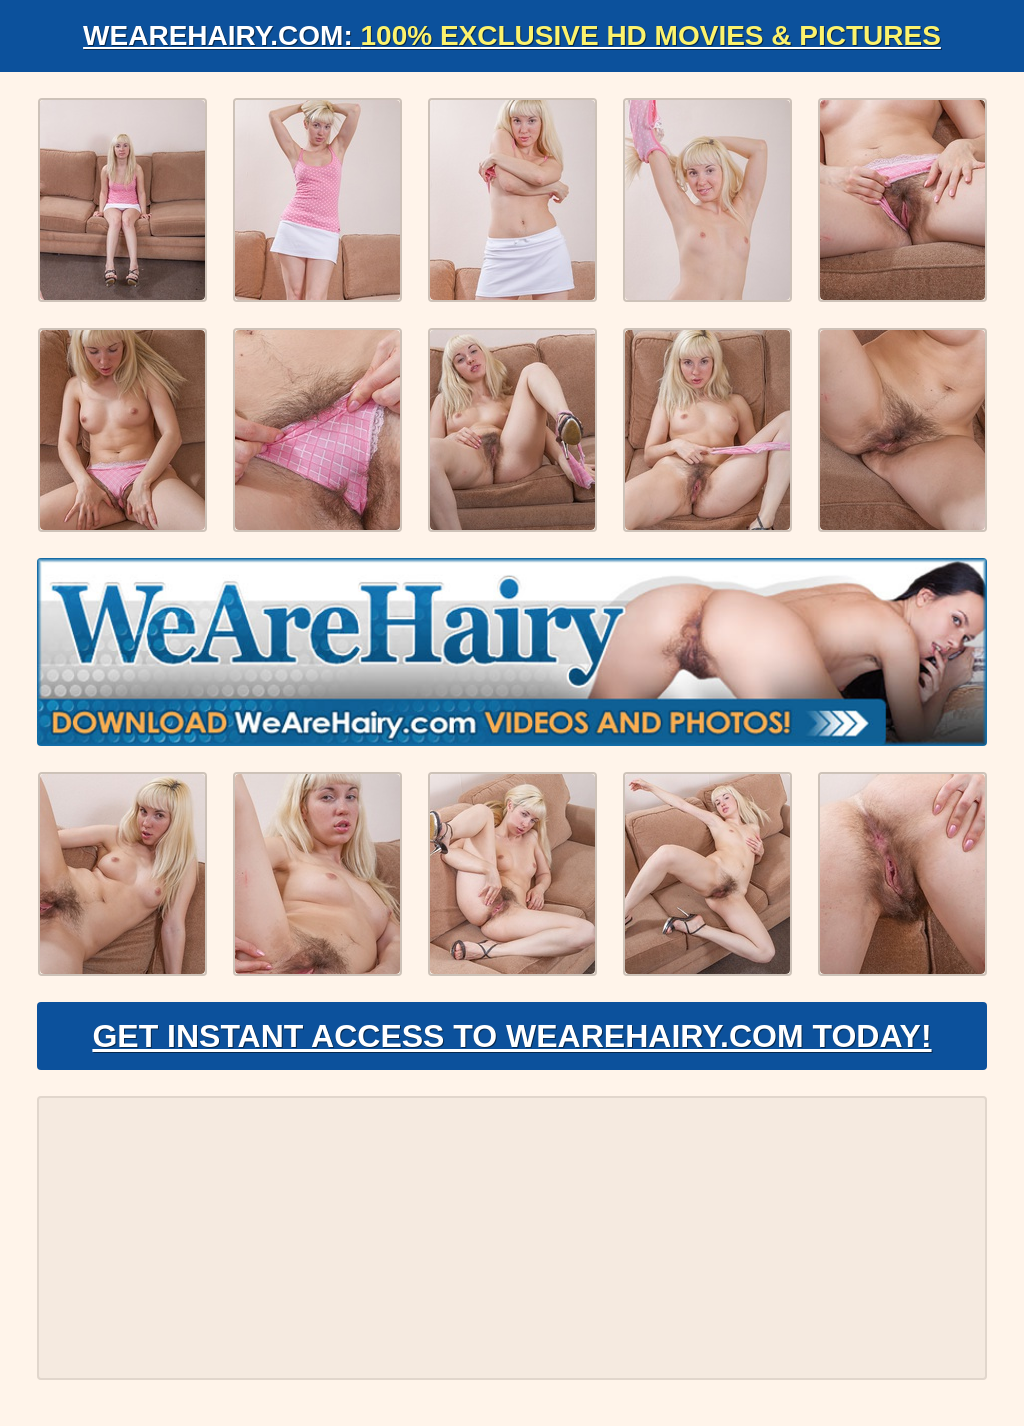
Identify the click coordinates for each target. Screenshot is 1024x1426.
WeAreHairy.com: (512, 35)
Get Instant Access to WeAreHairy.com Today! (511, 1036)
